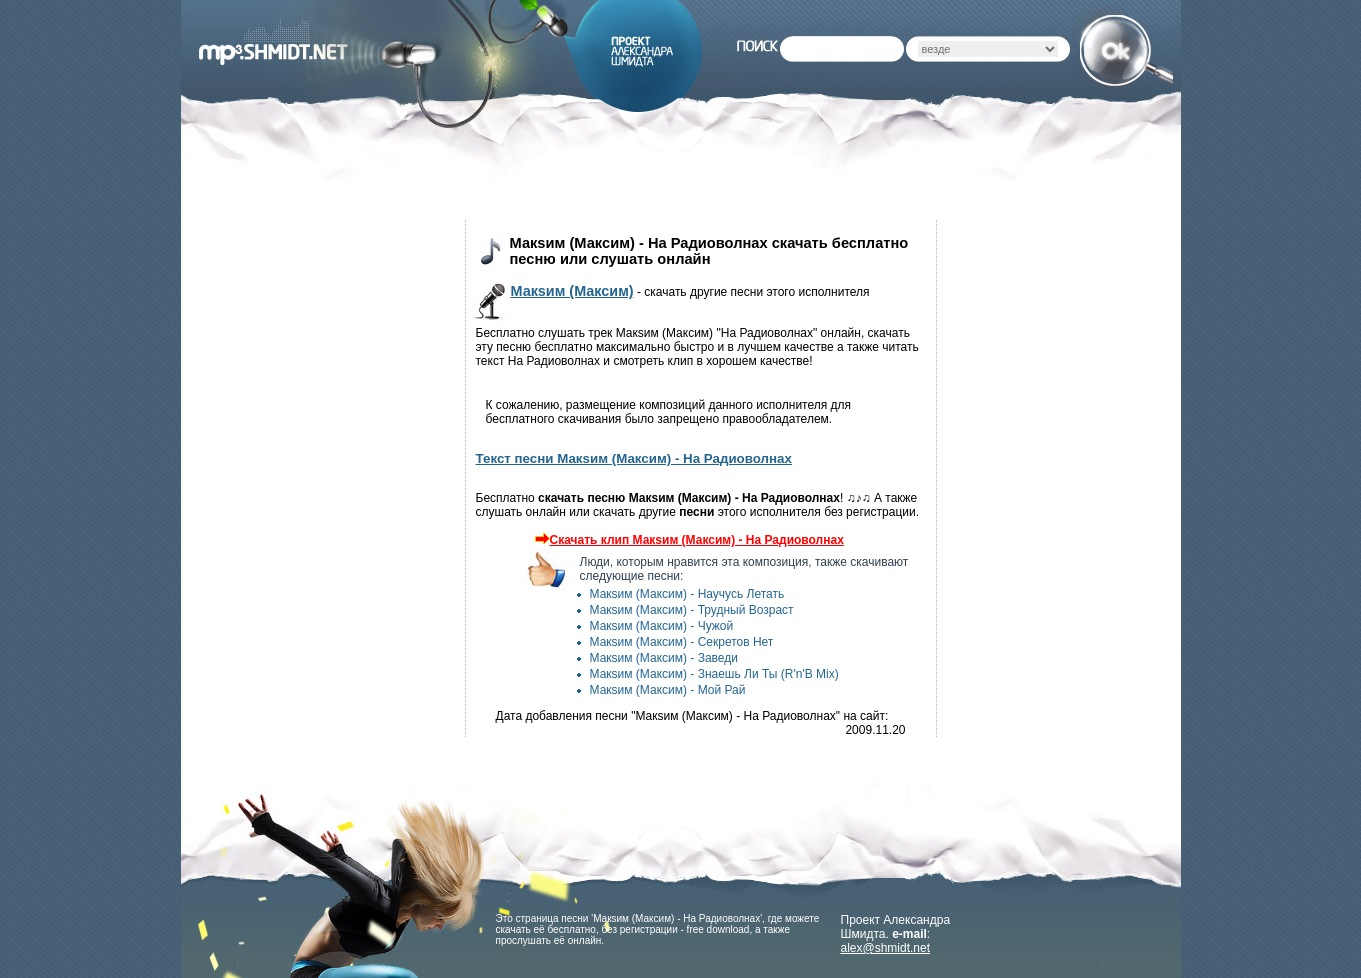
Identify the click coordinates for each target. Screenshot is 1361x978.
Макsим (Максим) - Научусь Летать (687, 594)
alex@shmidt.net (886, 948)
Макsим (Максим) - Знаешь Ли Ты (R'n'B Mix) (714, 674)
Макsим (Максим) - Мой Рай (668, 690)
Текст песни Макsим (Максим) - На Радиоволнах (634, 458)
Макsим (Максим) (572, 291)
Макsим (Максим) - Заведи (664, 658)
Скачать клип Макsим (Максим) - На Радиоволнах (687, 540)
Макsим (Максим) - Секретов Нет (682, 642)
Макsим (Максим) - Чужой (662, 626)
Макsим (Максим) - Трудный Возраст (692, 610)
